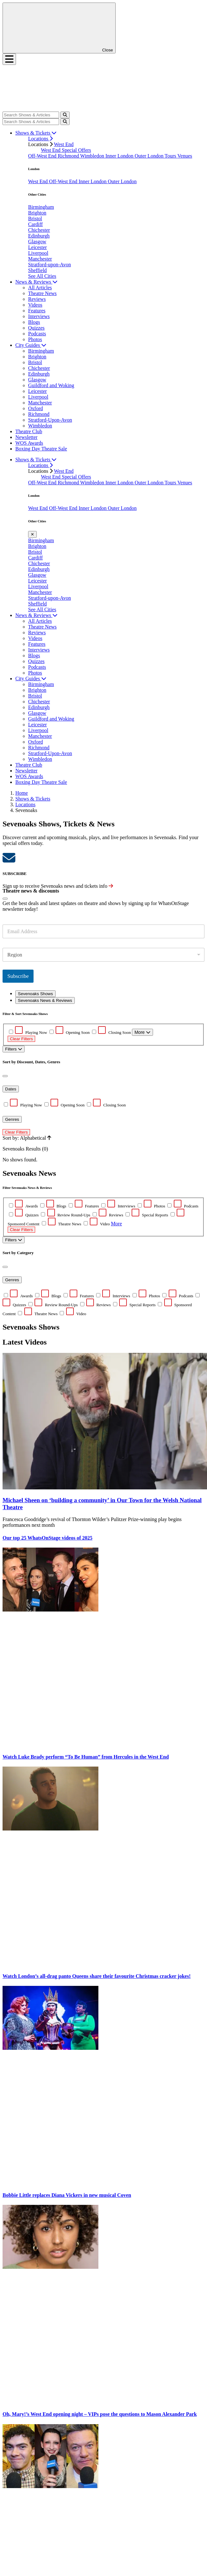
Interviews (39, 316)
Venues (184, 156)
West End (63, 144)
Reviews (37, 299)
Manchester (40, 259)
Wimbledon (92, 156)
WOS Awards (29, 443)
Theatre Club (28, 431)
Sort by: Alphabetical (27, 1138)
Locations (40, 138)
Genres (12, 1119)
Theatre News (42, 293)
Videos (35, 305)
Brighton (37, 212)
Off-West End (43, 156)
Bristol (35, 218)
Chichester (39, 230)
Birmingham (41, 207)
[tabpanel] (103, 1259)
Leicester (37, 247)
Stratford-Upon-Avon (50, 420)
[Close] (5, 899)
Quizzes (36, 328)
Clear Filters (21, 1038)
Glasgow (37, 241)
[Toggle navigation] (9, 59)
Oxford (35, 408)
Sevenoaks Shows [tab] (35, 993)
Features (36, 310)
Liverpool (38, 253)
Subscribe (18, 976)
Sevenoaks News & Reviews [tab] (45, 1000)
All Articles (40, 287)
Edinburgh (39, 235)
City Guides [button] (30, 345)
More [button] (116, 1223)
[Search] (31, 115)
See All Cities (42, 276)
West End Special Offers (66, 150)
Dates (10, 1089)
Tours (171, 156)
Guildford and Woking (51, 385)
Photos (35, 339)
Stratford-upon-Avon (49, 264)
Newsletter (26, 437)
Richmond (69, 156)
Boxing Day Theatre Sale (41, 448)
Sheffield (37, 270)
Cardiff (35, 224)
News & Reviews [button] (36, 282)
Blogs (34, 322)
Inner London (120, 156)
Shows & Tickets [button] (36, 133)
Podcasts (37, 333)
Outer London (149, 156)
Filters (13, 1049)
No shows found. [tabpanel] (103, 1087)
